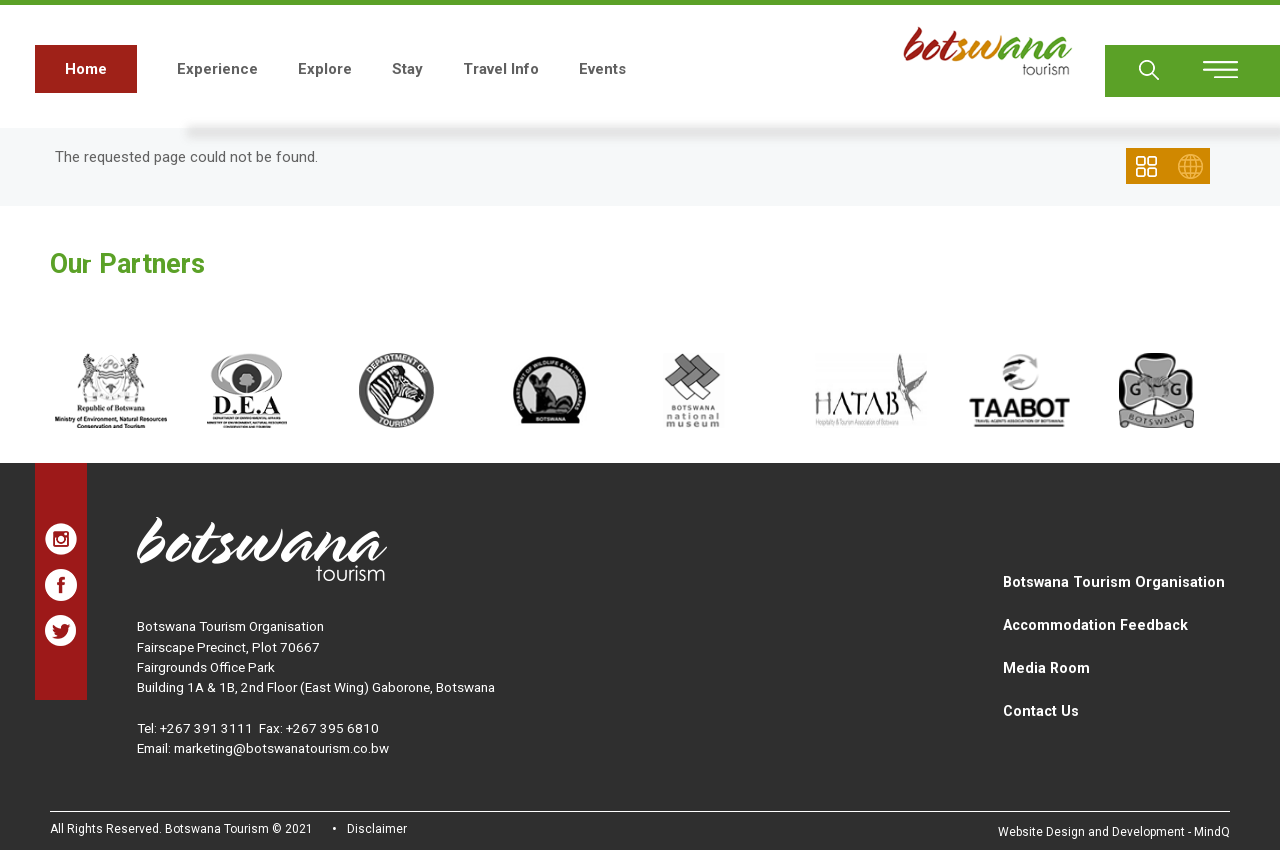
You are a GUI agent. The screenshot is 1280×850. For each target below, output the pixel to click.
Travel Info (501, 69)
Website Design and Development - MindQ (1114, 832)
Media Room (1046, 668)
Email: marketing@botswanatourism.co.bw (263, 748)
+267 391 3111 (206, 728)
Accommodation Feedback (1095, 625)
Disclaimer (377, 829)
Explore (325, 69)
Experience (217, 69)
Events (602, 69)
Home (86, 69)
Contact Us (1041, 711)
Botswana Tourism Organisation (1114, 582)
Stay (407, 69)
